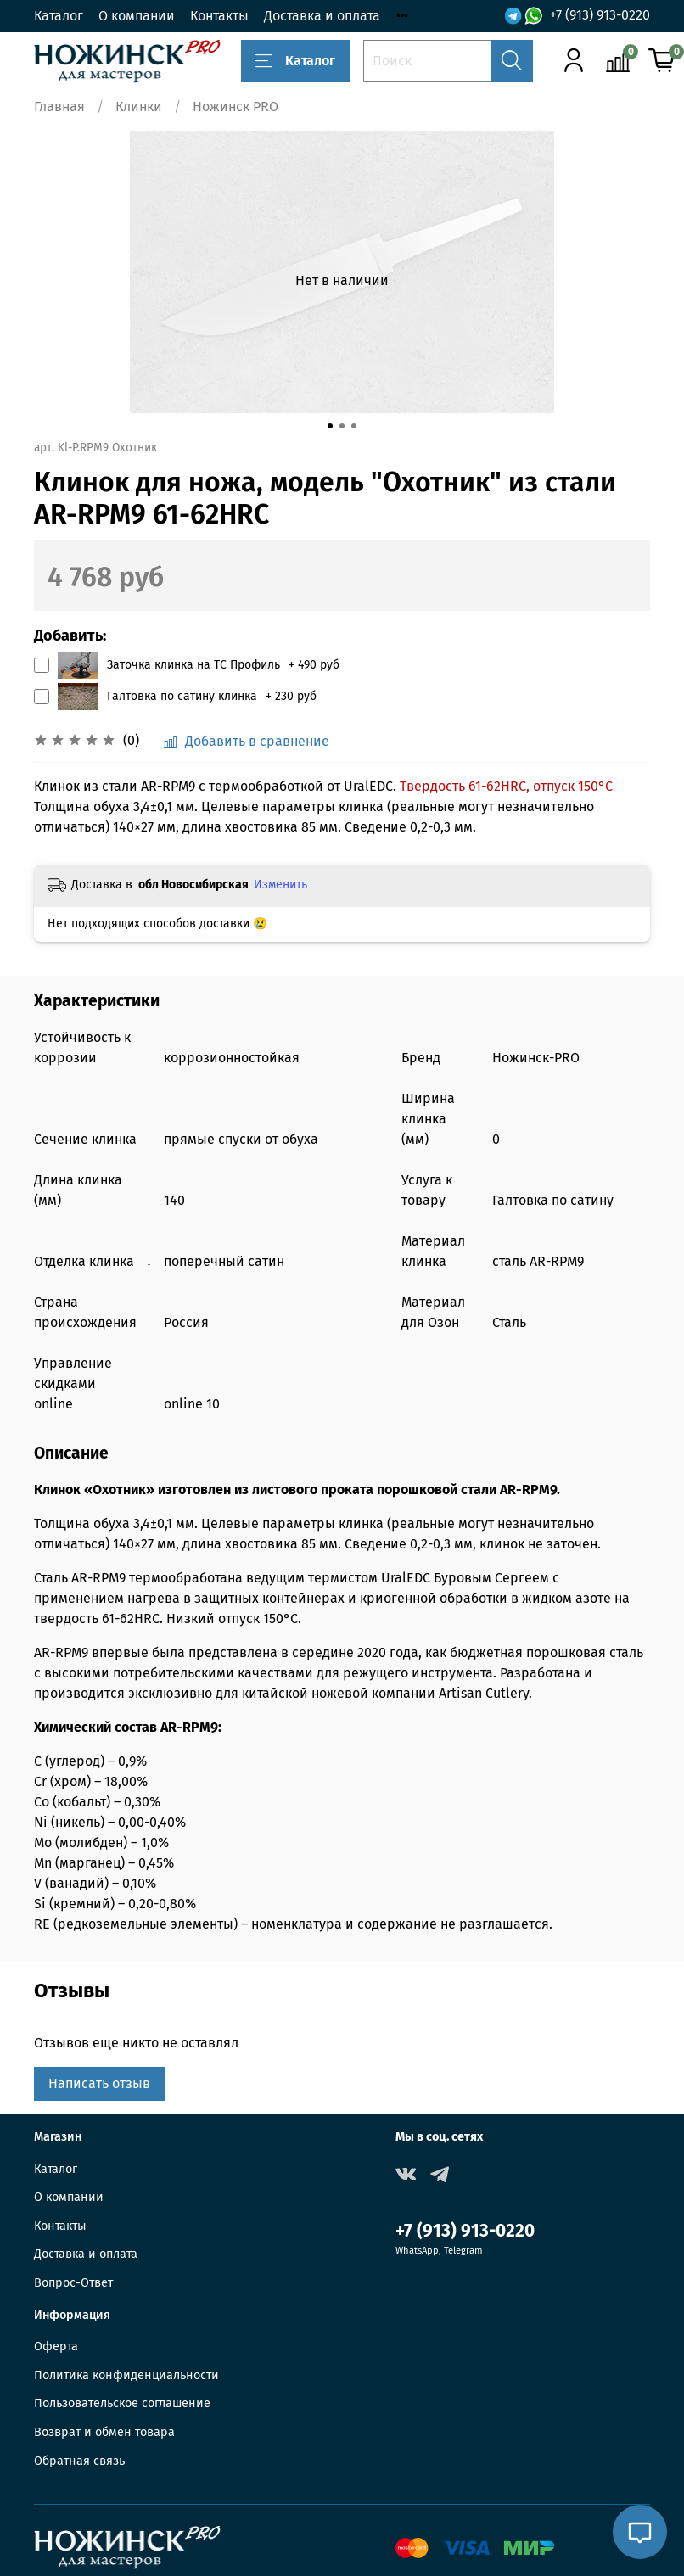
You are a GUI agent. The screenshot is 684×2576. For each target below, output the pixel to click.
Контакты (219, 16)
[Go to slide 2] (342, 425)
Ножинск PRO (235, 106)
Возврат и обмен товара (104, 2432)
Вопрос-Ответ (73, 2283)
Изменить (280, 884)
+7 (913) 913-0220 (600, 15)
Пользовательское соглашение (122, 2403)
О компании (136, 16)
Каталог (58, 16)
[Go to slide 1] (330, 425)
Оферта (56, 2346)
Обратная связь (79, 2461)
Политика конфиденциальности (126, 2375)
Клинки (138, 106)
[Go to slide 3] (353, 425)
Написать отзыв (99, 2083)
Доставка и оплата (322, 16)
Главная (59, 106)
